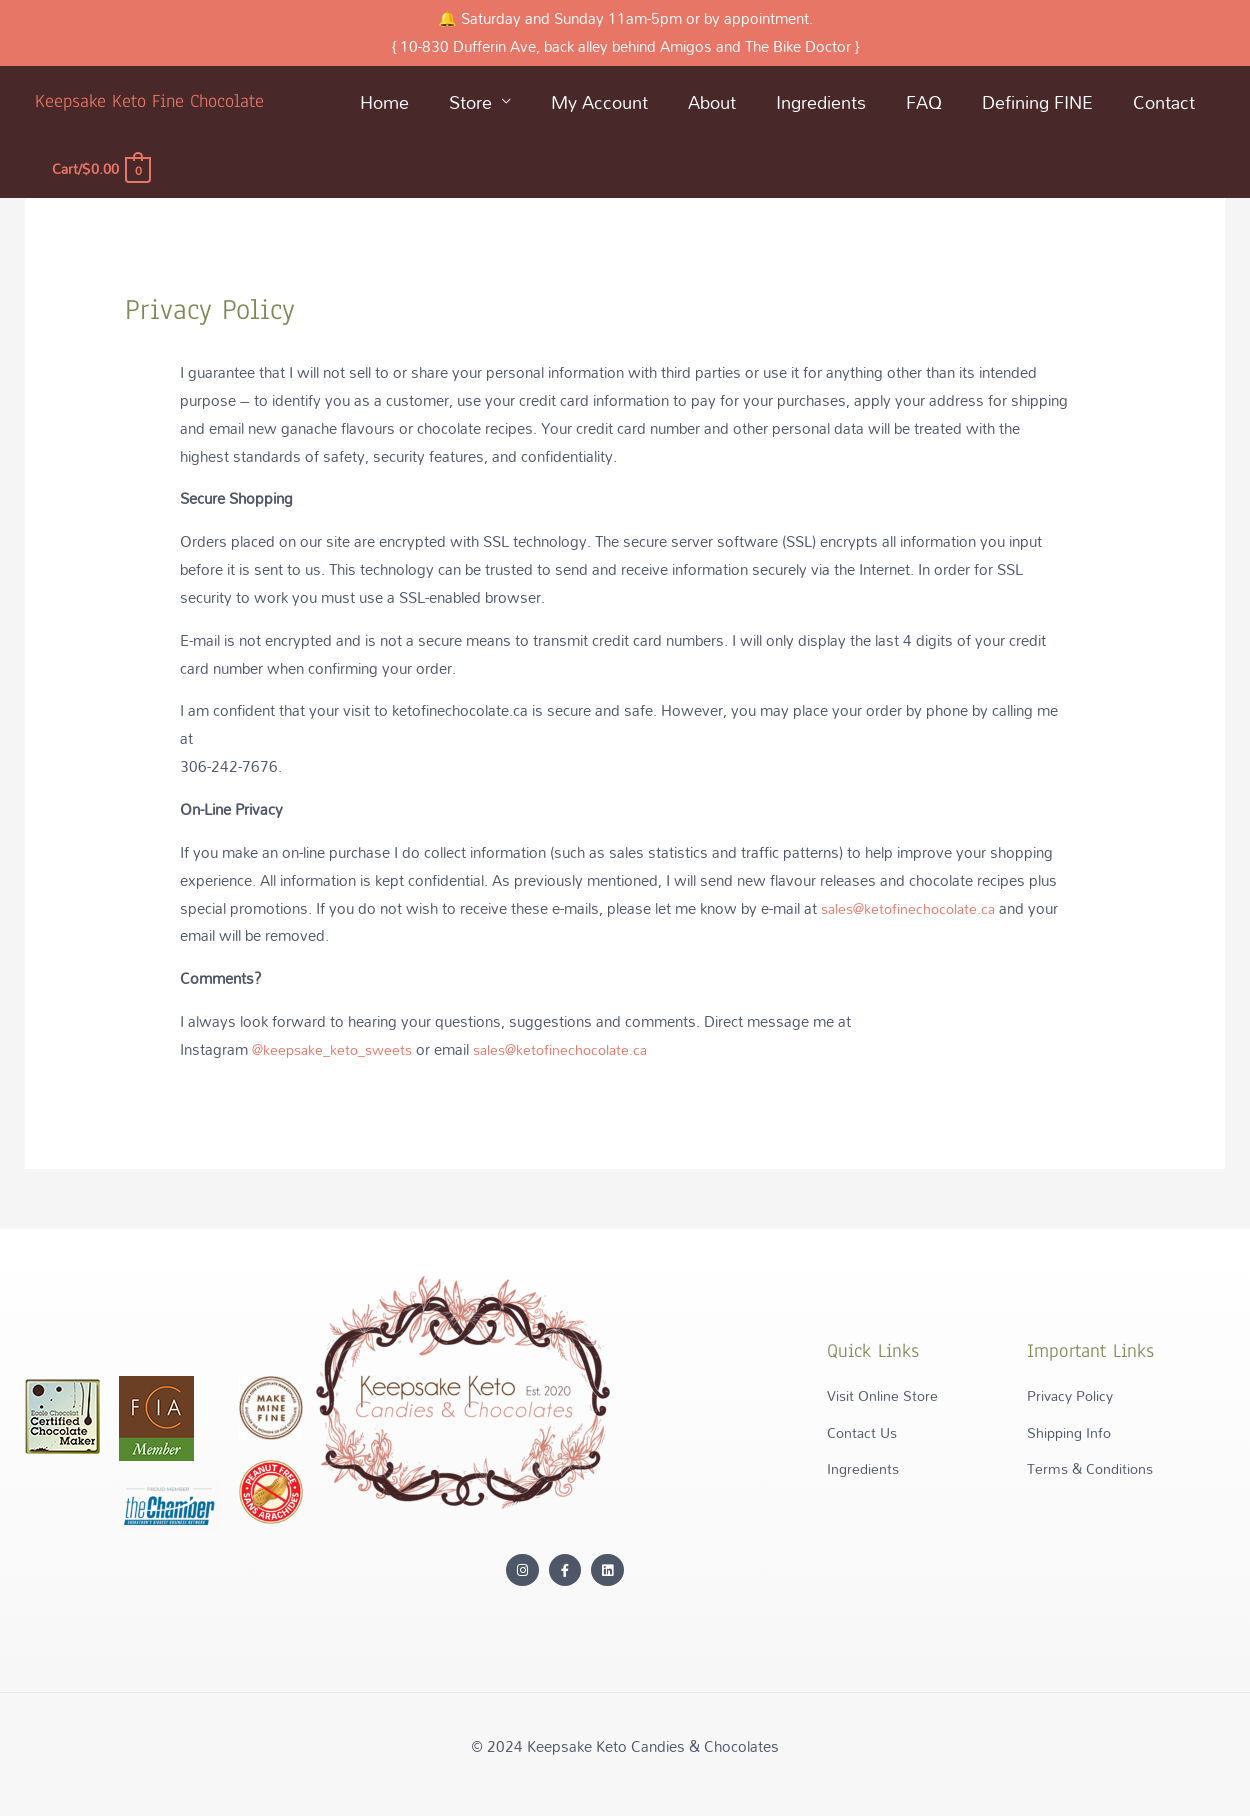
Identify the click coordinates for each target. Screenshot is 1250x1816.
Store (470, 102)
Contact (1164, 102)
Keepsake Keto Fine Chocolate (154, 101)
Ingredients (821, 102)
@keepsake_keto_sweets (337, 1049)
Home (384, 102)
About (712, 102)
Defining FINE (1037, 102)
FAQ (924, 102)
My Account (599, 102)
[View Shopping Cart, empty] (103, 168)
